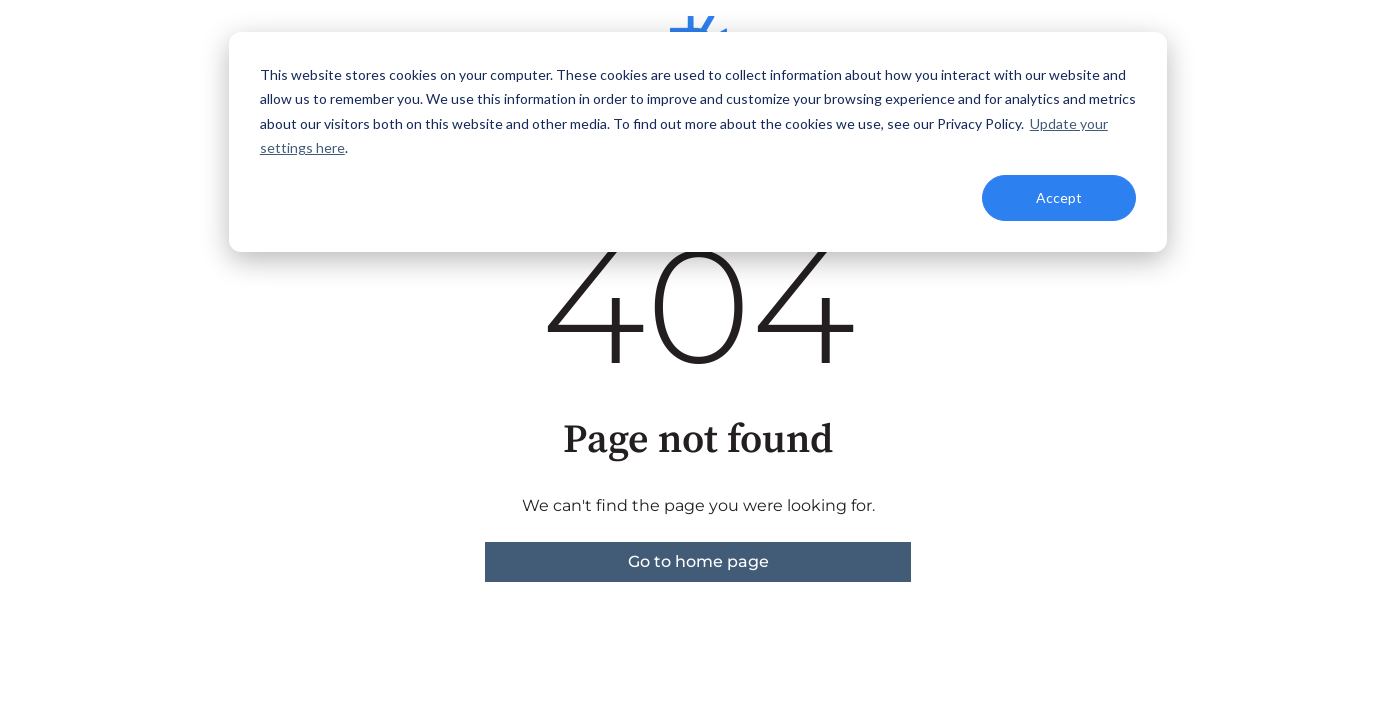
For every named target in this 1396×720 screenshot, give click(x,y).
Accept (1059, 197)
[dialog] (698, 142)
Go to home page (698, 561)
